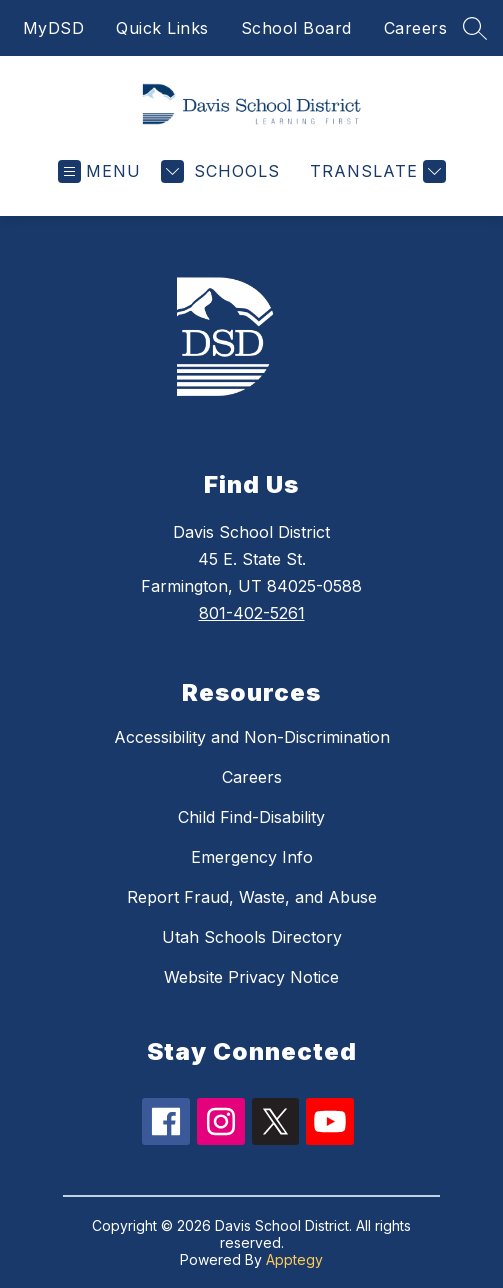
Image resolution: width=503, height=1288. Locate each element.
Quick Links (162, 28)
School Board (296, 28)
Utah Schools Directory (252, 937)
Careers (416, 28)
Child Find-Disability (251, 817)
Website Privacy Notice (251, 977)
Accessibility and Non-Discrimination (252, 737)
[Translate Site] (375, 171)
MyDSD (54, 28)
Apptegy (294, 1259)
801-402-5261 (252, 613)
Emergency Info (252, 857)
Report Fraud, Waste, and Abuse (252, 897)
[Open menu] (99, 171)
